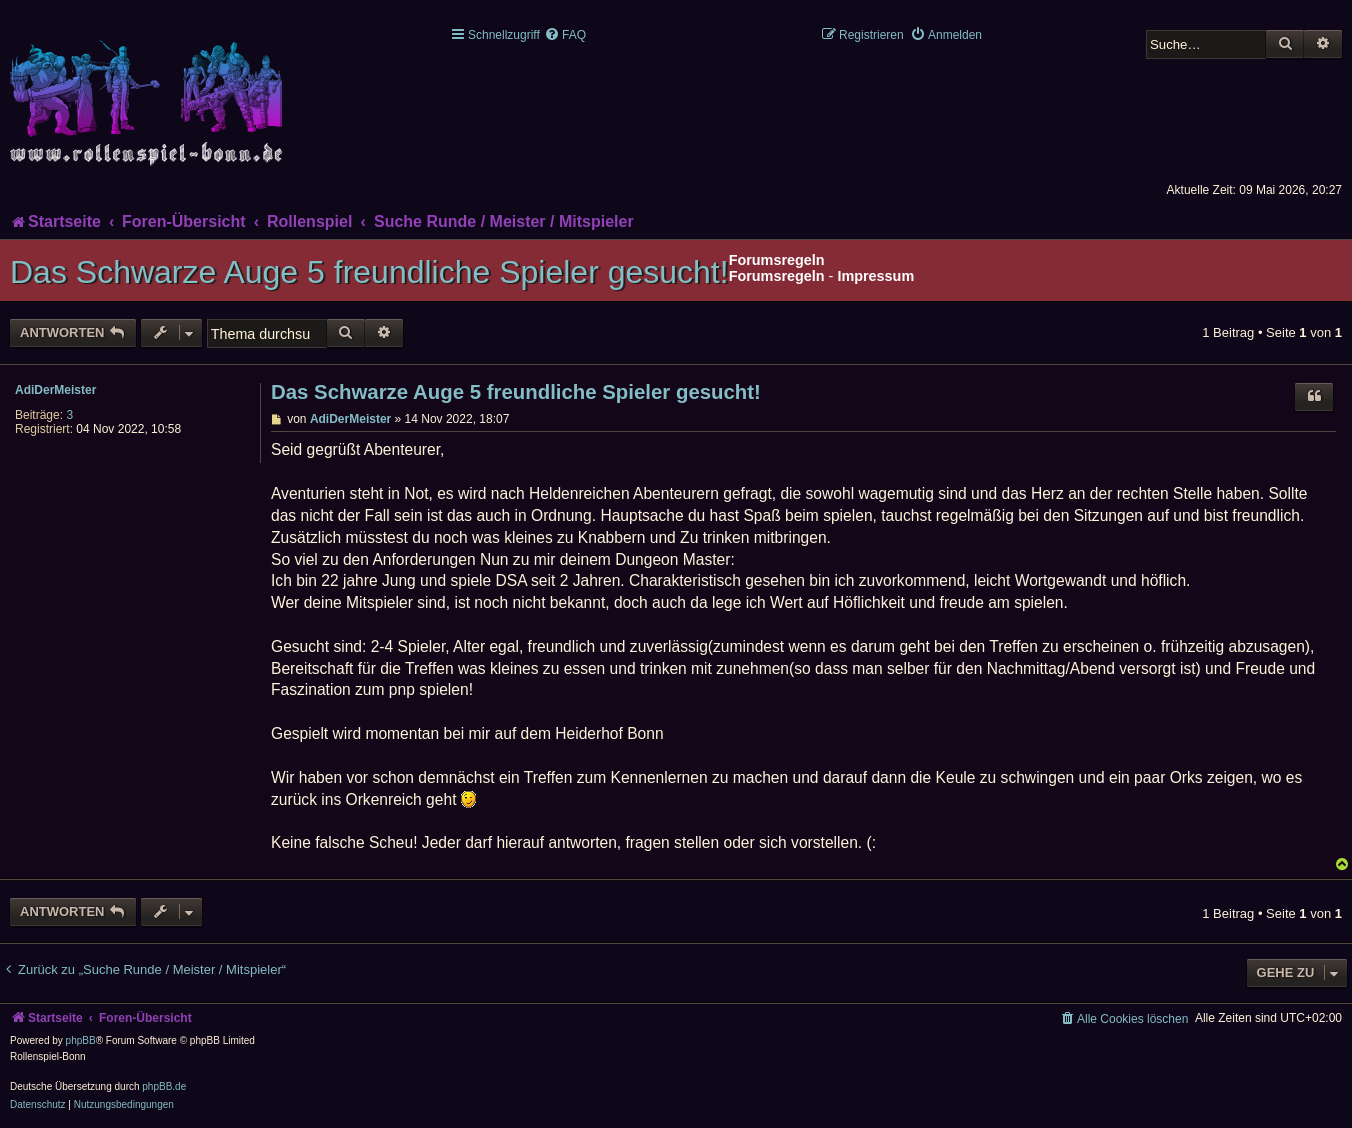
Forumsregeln (777, 276)
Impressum (875, 276)
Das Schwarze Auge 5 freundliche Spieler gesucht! (369, 272)
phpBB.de (164, 1086)
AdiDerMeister (55, 390)
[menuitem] (565, 35)
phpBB (81, 1040)
